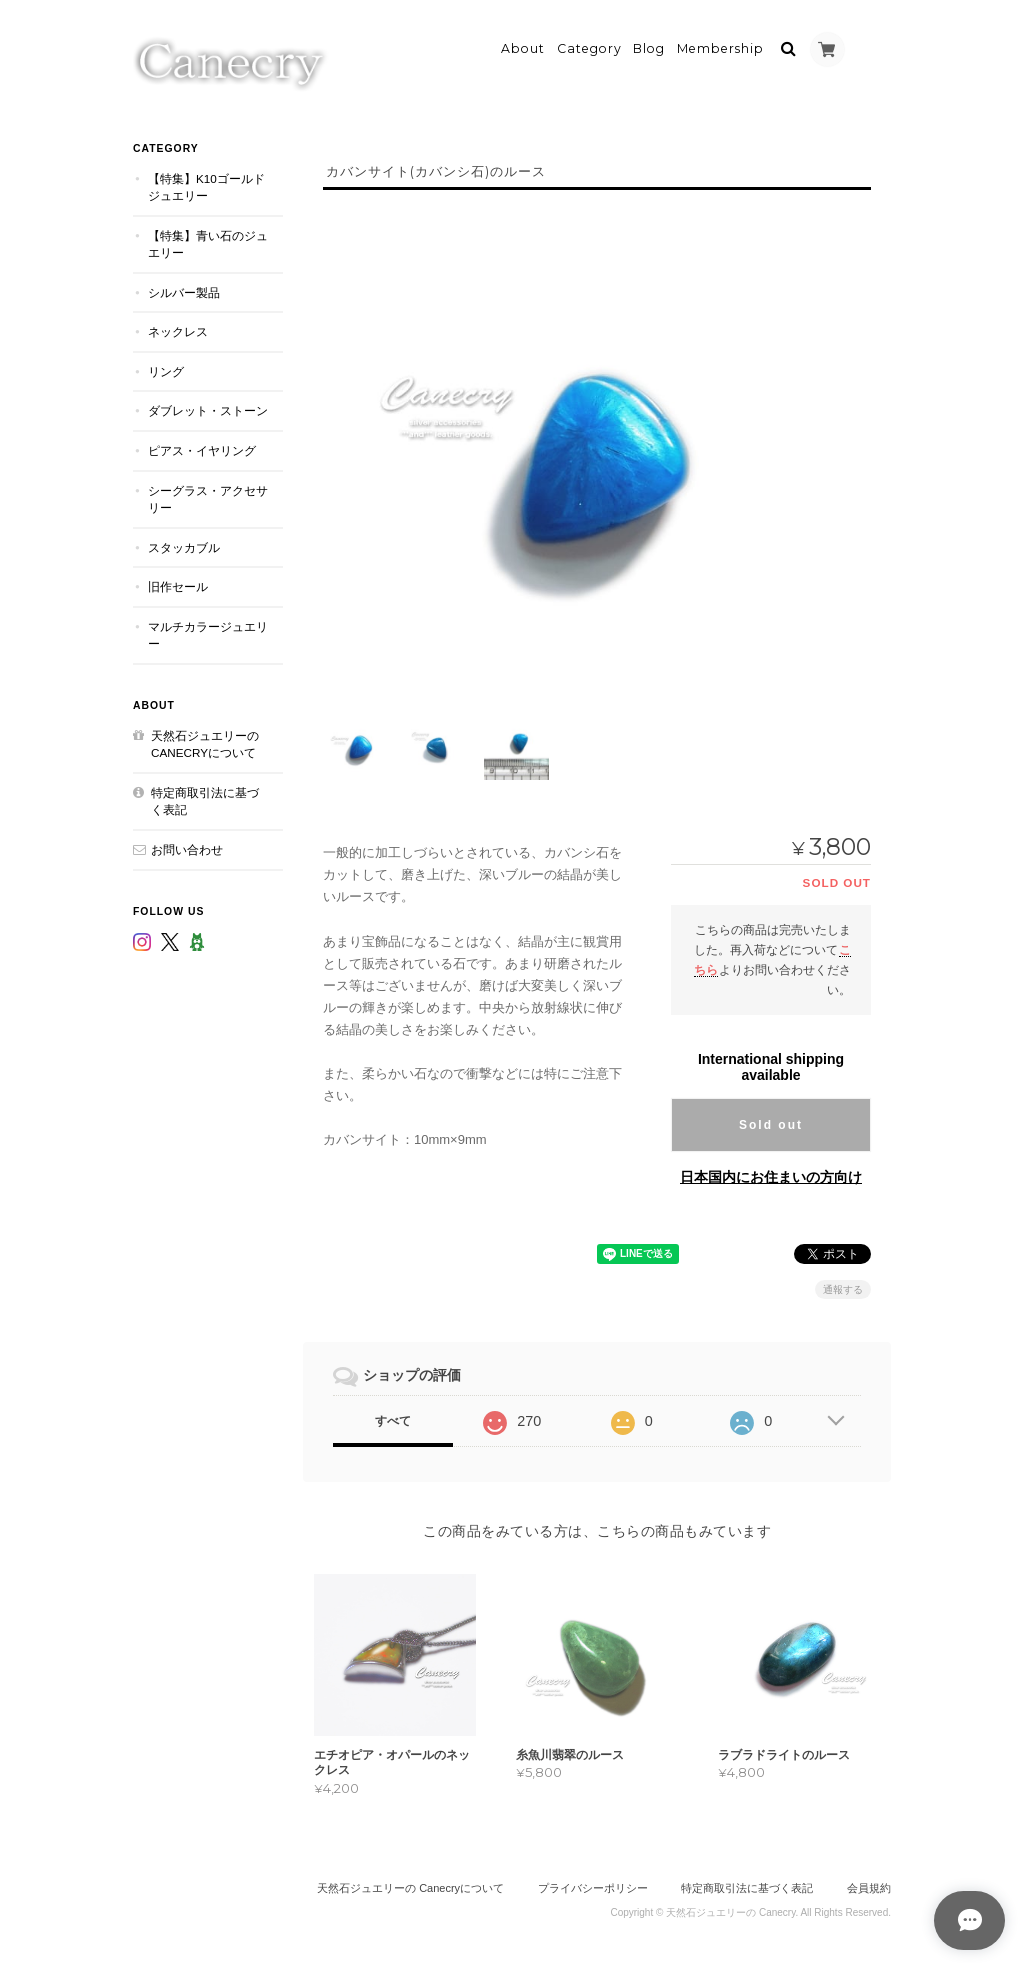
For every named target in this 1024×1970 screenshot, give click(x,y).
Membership (720, 46)
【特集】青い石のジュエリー (208, 242)
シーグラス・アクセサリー (208, 497)
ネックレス (178, 329)
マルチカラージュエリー (208, 633)
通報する (843, 1287)
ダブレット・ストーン (208, 409)
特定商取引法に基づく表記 (205, 799)
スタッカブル (184, 545)
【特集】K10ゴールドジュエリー (206, 185)
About (523, 46)
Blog (649, 46)
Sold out (771, 1123)
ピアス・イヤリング (202, 448)
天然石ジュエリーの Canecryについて (205, 742)
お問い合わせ (187, 847)
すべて (393, 1419)
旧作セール (178, 584)
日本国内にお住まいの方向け (771, 1175)
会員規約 (869, 1887)
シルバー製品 (184, 290)
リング (166, 369)
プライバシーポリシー (593, 1887)
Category (589, 46)
